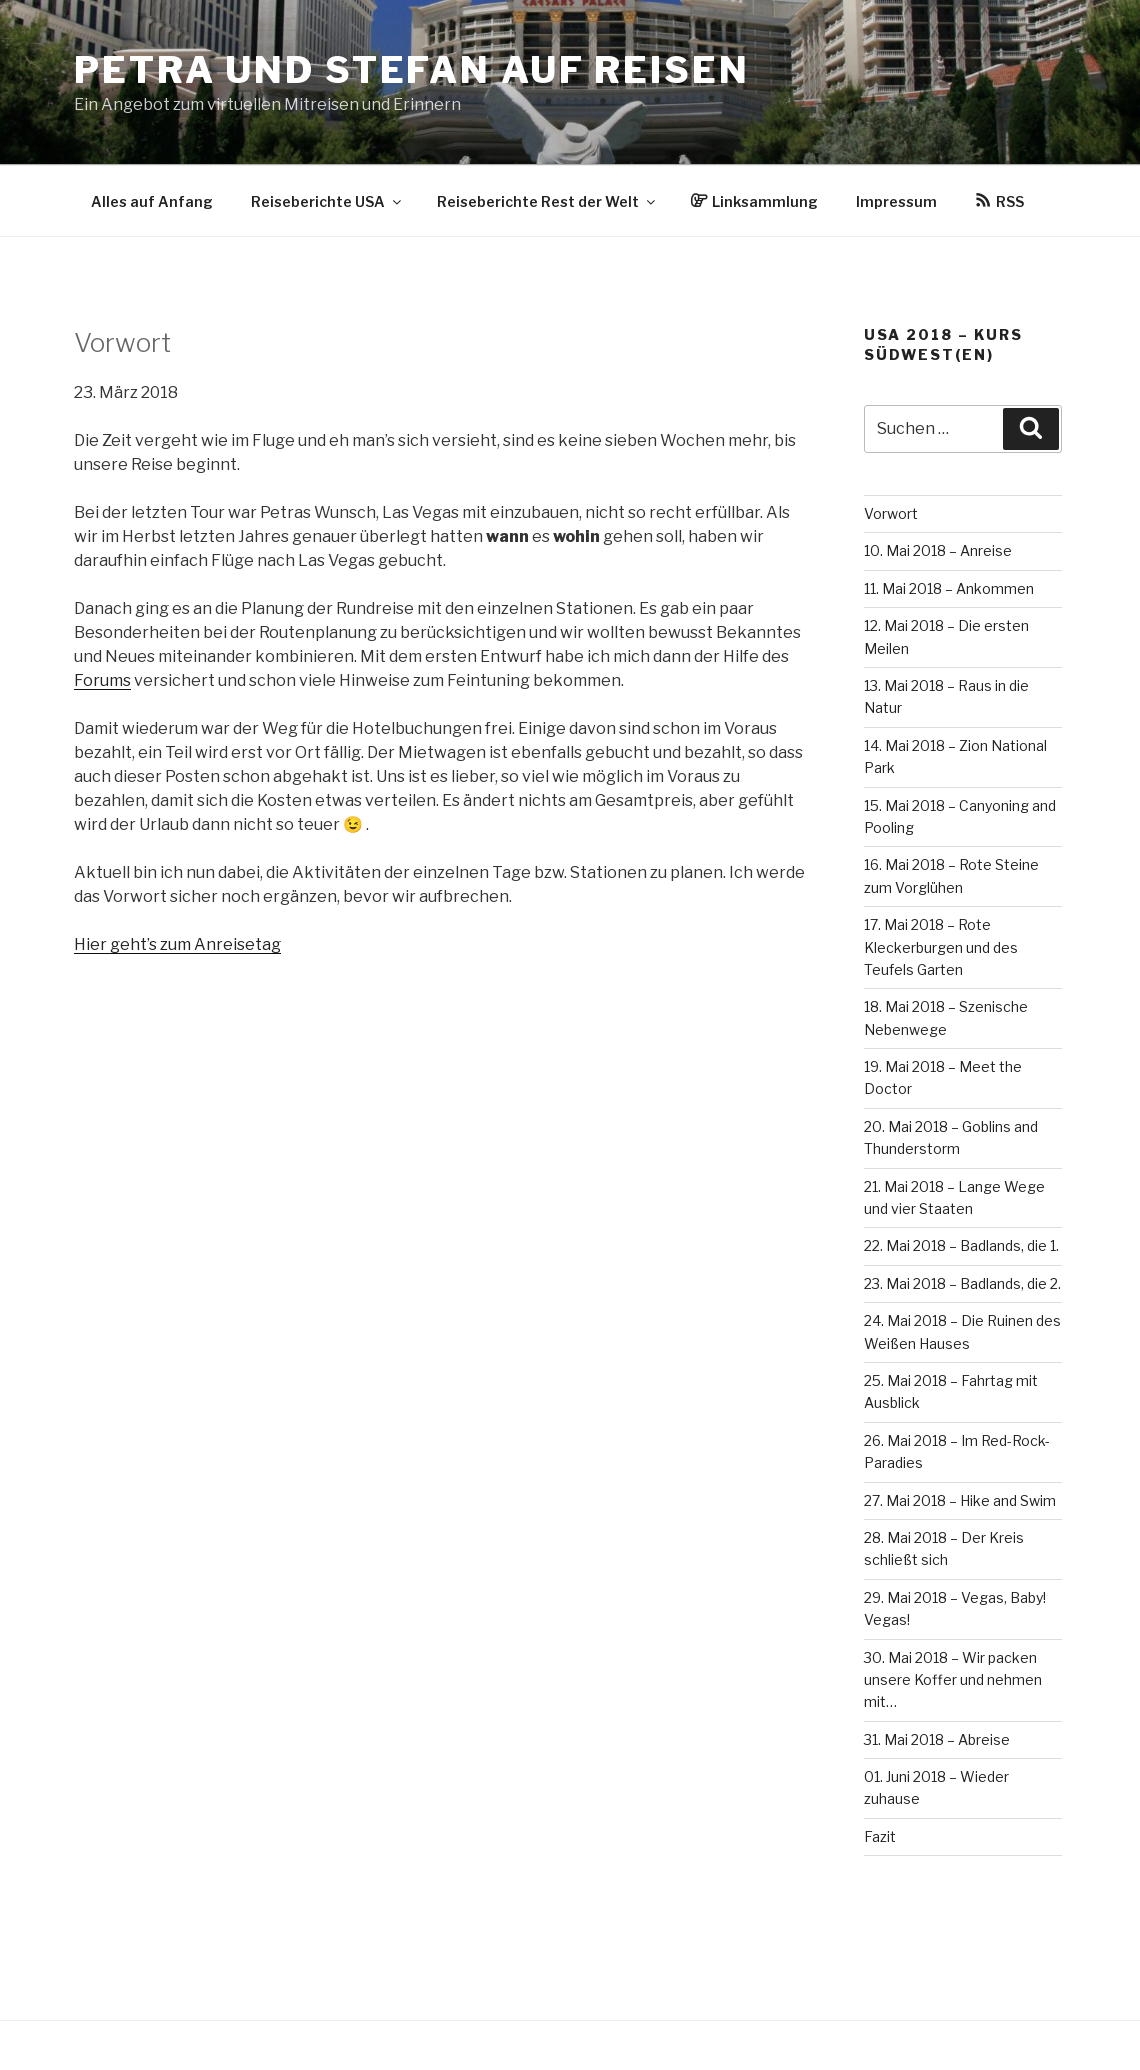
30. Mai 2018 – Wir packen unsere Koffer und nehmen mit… (953, 1680)
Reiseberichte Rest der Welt (547, 201)
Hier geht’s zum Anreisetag (177, 944)
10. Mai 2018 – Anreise (938, 550)
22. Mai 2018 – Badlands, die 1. (961, 1245)
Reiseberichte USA (327, 201)
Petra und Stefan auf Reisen (412, 70)
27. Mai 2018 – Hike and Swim (960, 1500)
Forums (102, 680)
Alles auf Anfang (152, 201)
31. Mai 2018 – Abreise (937, 1739)
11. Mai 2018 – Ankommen (949, 588)
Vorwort (891, 513)
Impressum (896, 201)
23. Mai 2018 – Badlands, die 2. (962, 1283)
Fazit (880, 1836)
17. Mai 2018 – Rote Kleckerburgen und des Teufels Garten (941, 947)
